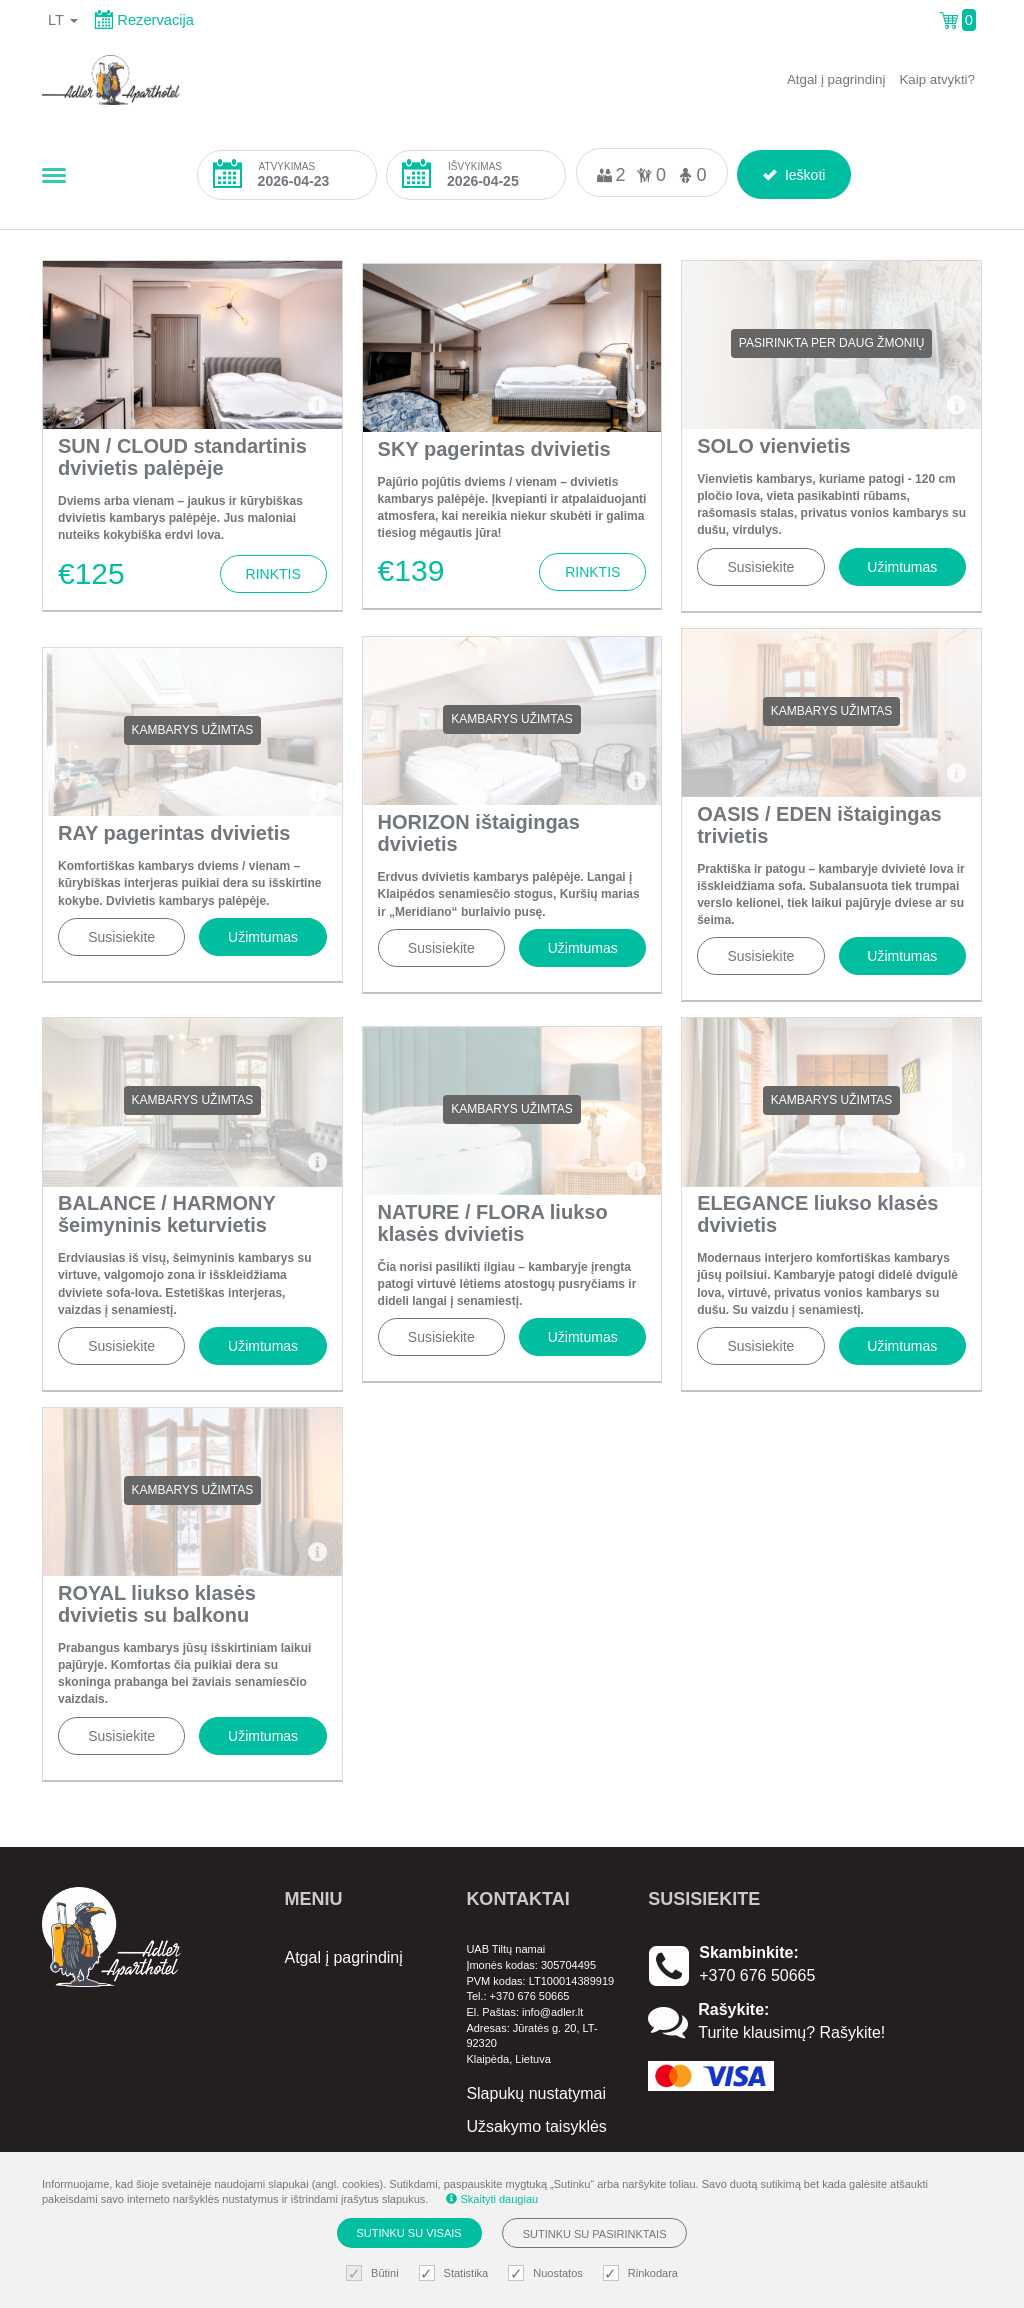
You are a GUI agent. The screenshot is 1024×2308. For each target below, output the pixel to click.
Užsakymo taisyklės (536, 2126)
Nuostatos (548, 2273)
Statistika (456, 2273)
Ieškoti (794, 172)
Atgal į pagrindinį (836, 79)
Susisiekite (760, 567)
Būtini (375, 2273)
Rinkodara (643, 2273)
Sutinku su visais (409, 2233)
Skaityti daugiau (492, 2199)
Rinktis (273, 574)
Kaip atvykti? (937, 79)
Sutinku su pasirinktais (595, 2234)
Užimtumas (902, 567)
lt (63, 20)
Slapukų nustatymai (536, 2093)
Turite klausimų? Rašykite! (791, 2032)
